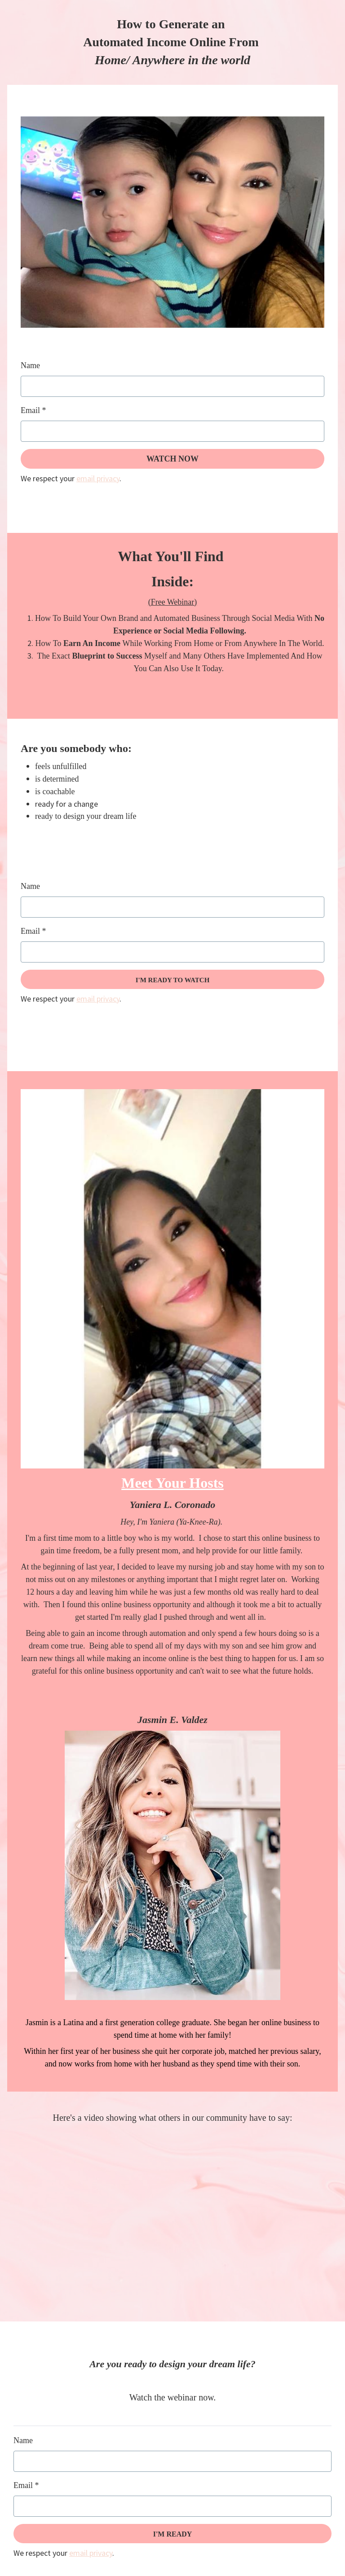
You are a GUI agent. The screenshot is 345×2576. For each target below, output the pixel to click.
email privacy (97, 478)
